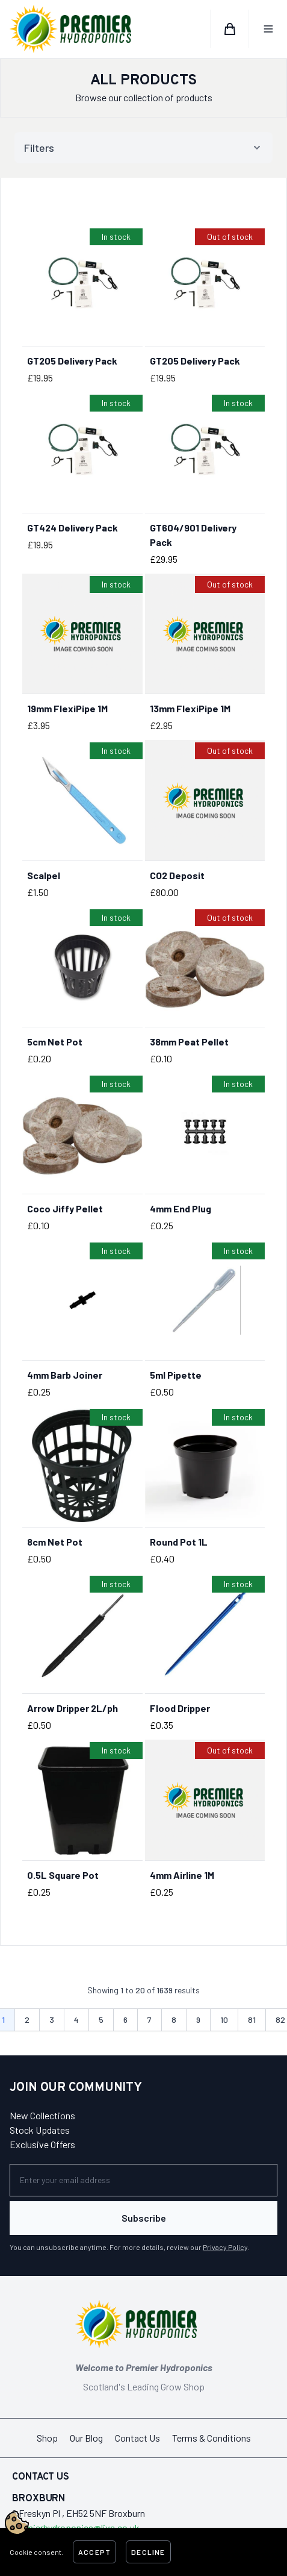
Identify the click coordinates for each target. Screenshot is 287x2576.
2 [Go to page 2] (27, 2019)
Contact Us (137, 2437)
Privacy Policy (225, 2247)
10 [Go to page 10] (224, 2019)
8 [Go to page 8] (173, 2019)
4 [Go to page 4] (76, 2019)
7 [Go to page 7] (149, 2019)
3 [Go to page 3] (51, 2019)
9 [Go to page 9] (198, 2019)
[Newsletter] (143, 2180)
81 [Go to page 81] (252, 2019)
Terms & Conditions (211, 2437)
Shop (47, 2437)
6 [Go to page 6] (125, 2019)
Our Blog (86, 2437)
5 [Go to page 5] (101, 2019)
